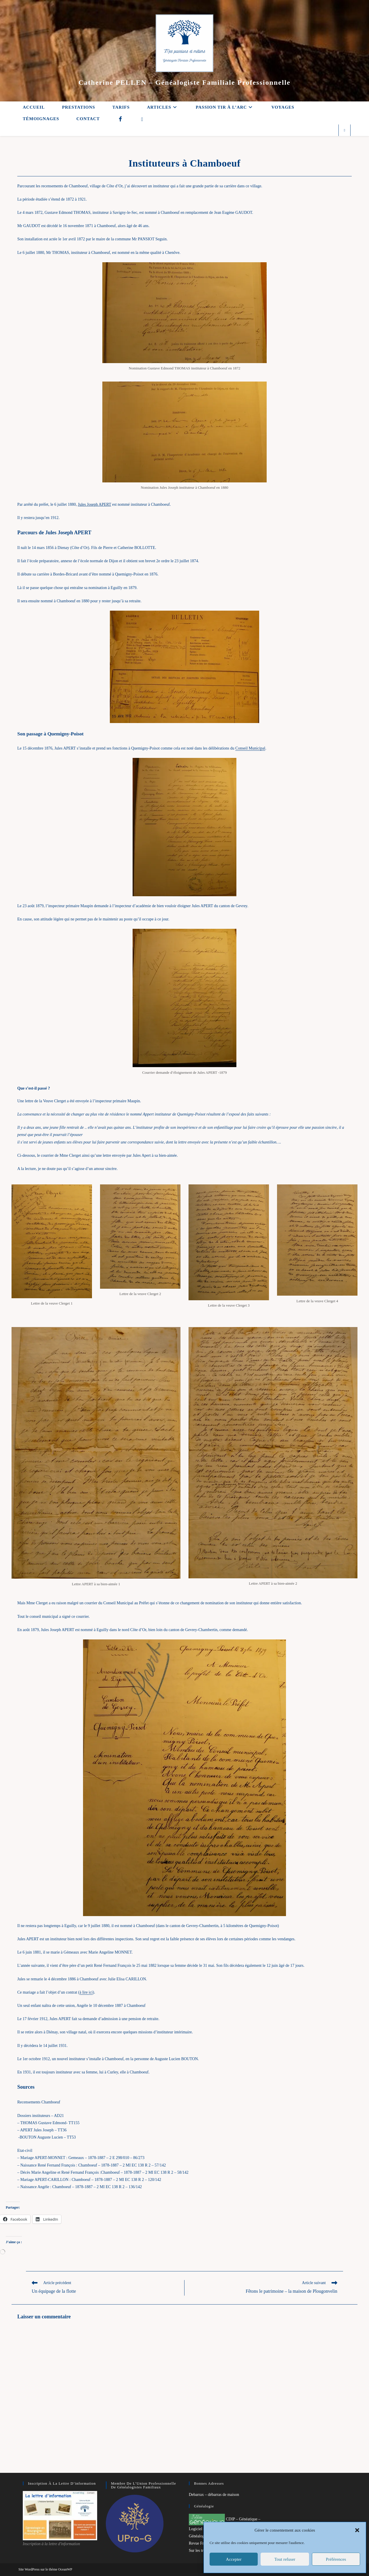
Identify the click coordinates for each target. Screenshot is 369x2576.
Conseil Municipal (250, 748)
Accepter (234, 2559)
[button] (357, 2530)
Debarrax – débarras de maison (214, 2494)
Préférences (336, 2559)
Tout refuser (284, 2559)
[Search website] (344, 130)
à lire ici (86, 1992)
